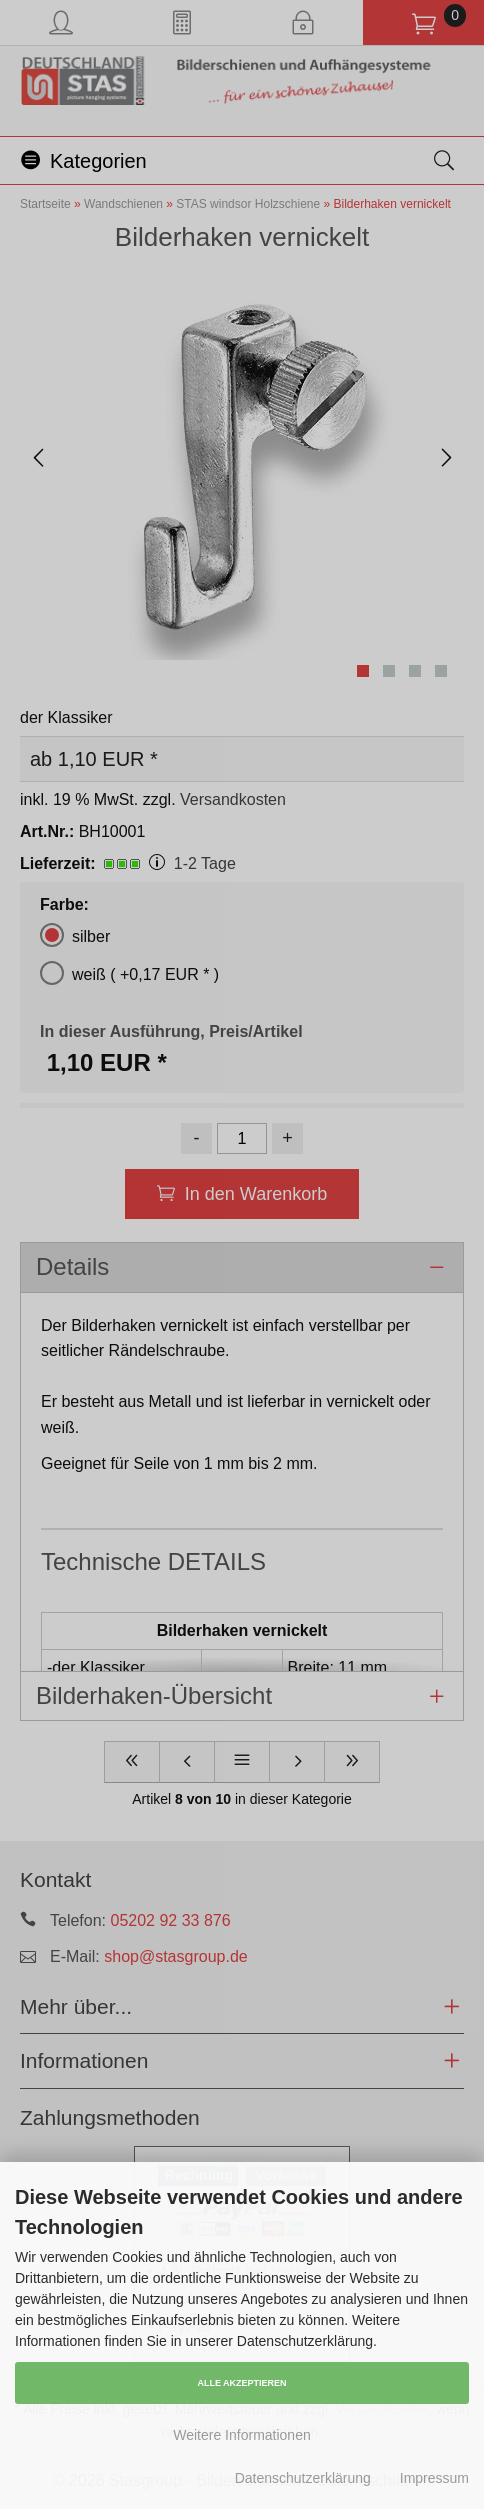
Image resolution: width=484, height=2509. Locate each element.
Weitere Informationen (241, 2435)
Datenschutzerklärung (303, 2478)
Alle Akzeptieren (241, 2383)
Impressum (434, 2478)
